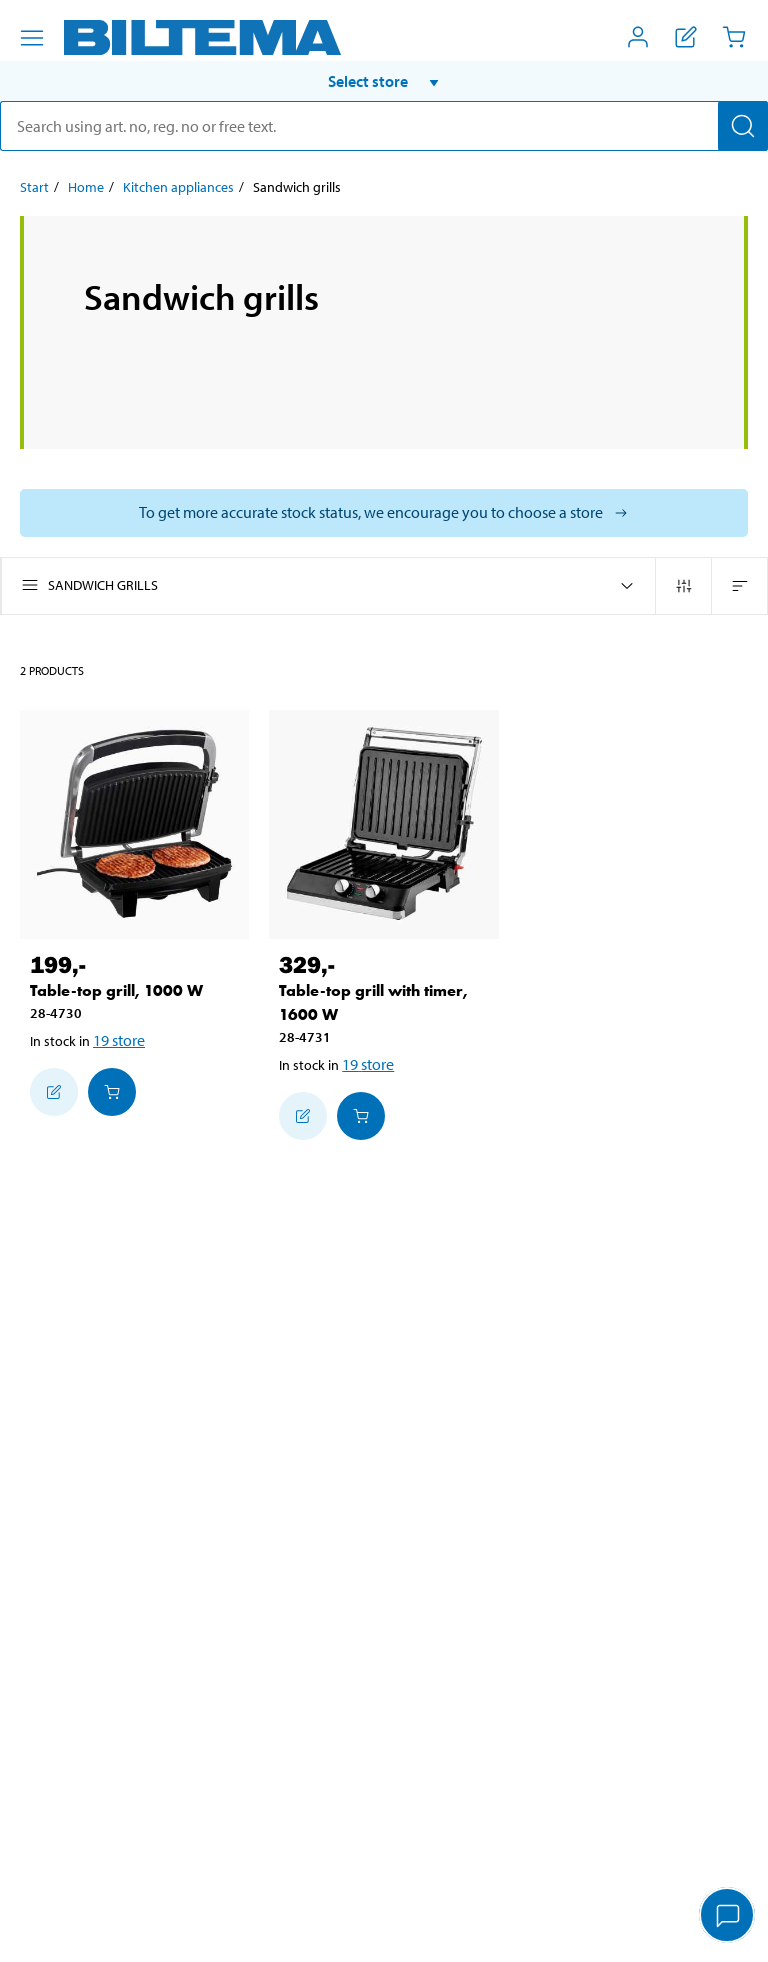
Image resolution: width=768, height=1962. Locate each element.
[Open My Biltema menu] (638, 37)
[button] (384, 81)
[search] (384, 126)
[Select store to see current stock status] (384, 513)
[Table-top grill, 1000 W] (134, 824)
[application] (728, 1917)
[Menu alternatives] (32, 38)
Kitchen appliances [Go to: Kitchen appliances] (178, 187)
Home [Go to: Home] (86, 187)
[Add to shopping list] (54, 1092)
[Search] (743, 126)
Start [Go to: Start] (34, 187)
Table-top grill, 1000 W (116, 990)
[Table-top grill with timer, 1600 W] (383, 824)
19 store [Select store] (119, 1040)
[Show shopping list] (686, 37)
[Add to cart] (112, 1092)
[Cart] (734, 37)
